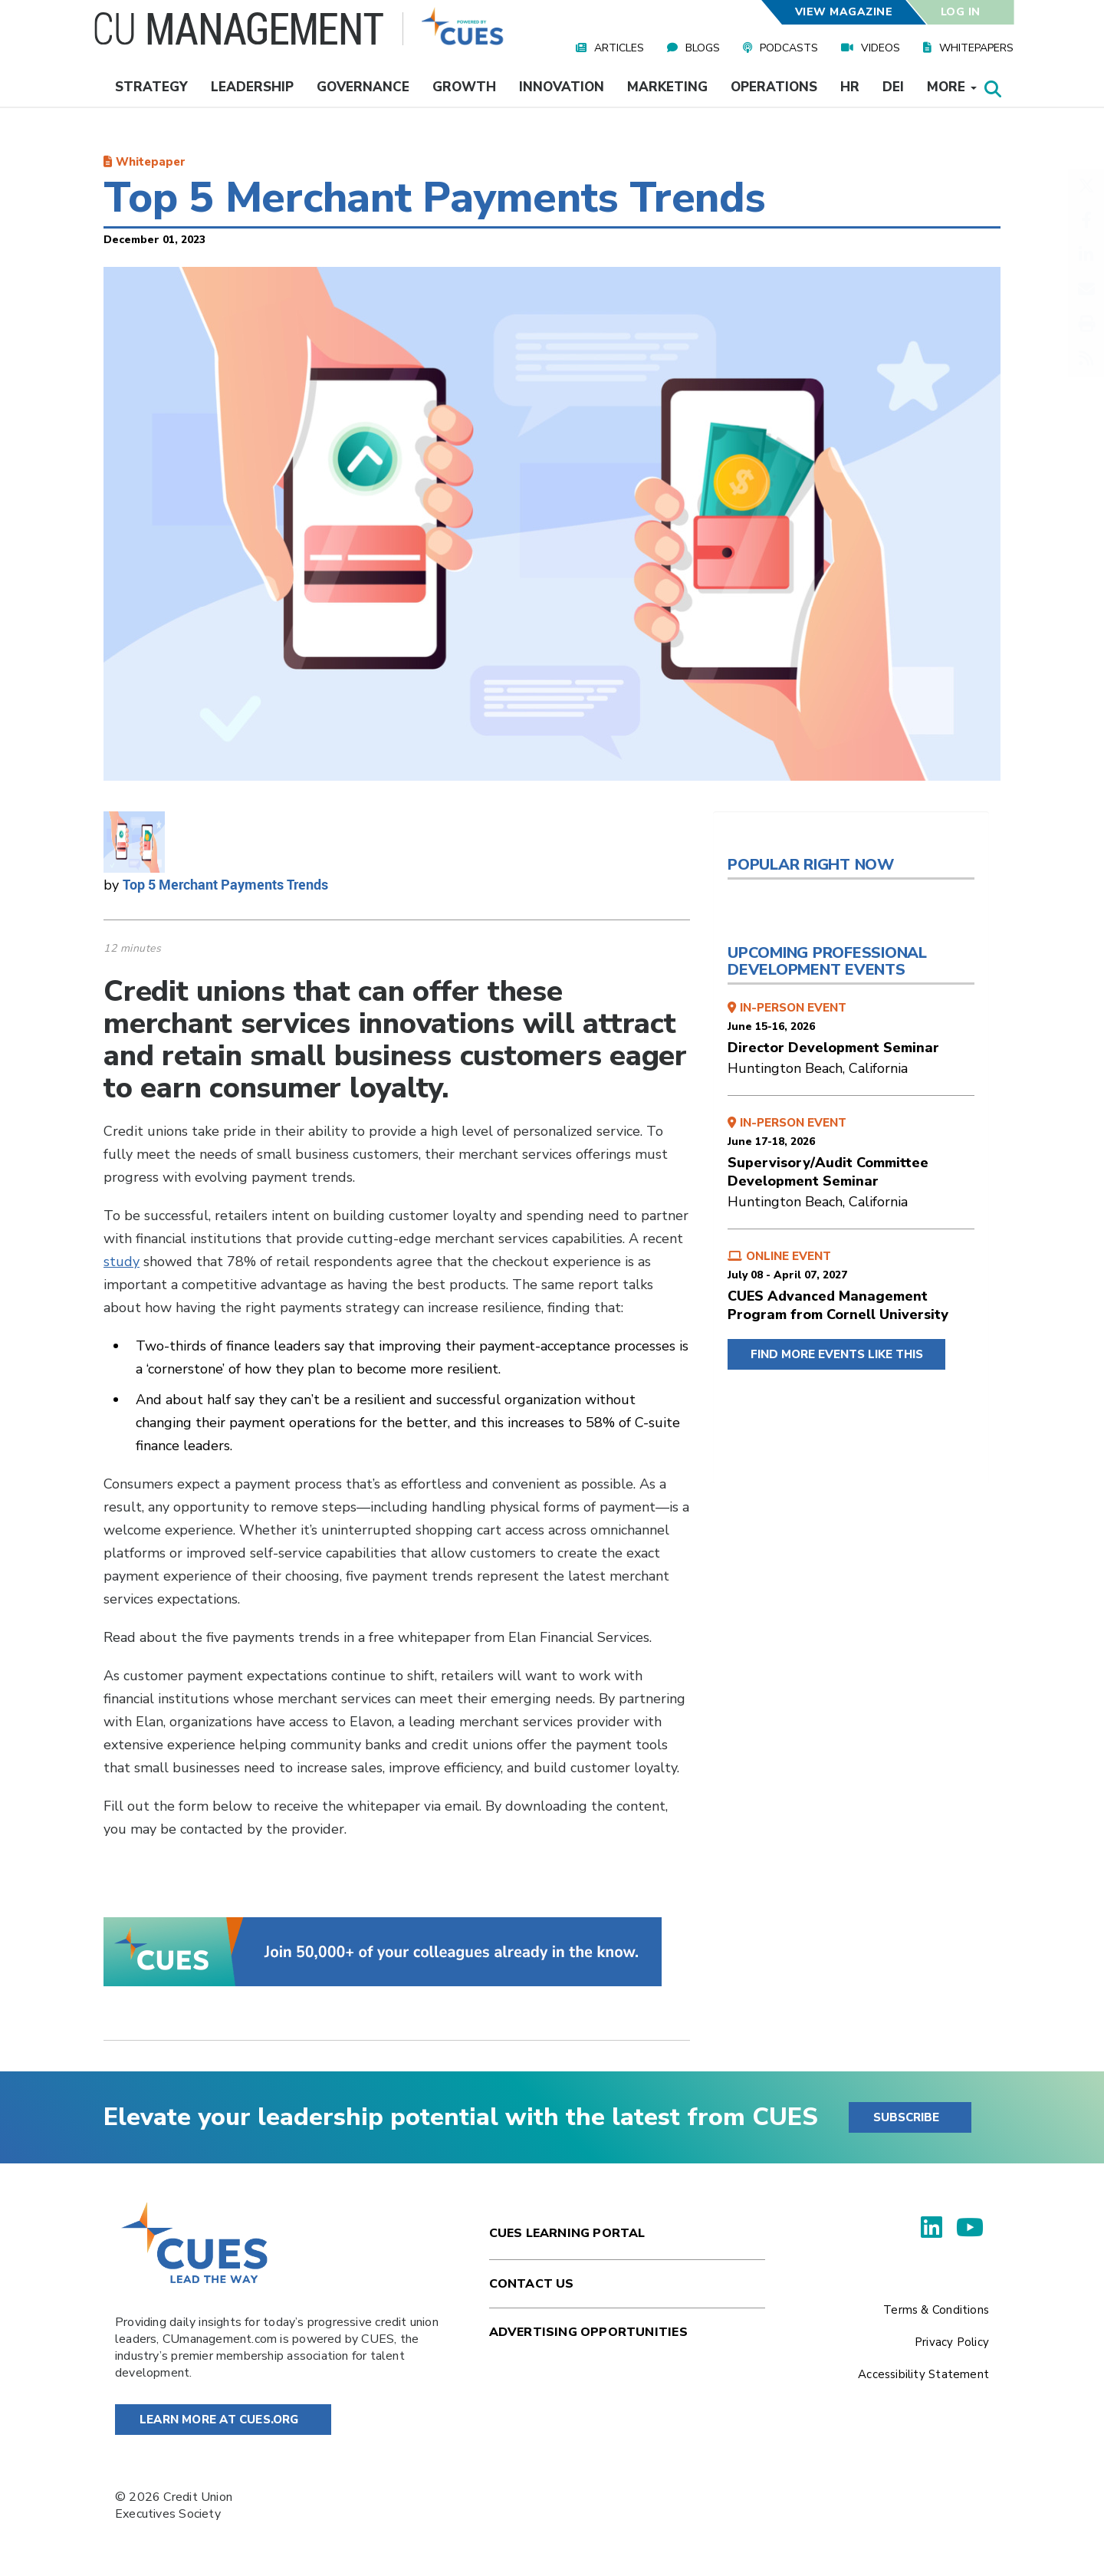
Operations (774, 87)
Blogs (702, 48)
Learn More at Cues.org (219, 2419)
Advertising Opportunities (588, 2332)
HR (849, 87)
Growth (464, 87)
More (952, 87)
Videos (880, 48)
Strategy (151, 87)
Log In (961, 12)
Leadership (252, 87)
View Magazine (843, 12)
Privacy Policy (952, 2342)
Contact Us (531, 2283)
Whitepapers (976, 48)
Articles (619, 48)
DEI (893, 87)
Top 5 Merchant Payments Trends (225, 884)
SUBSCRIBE (906, 2117)
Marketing (667, 87)
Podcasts (789, 48)
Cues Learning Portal (567, 2233)
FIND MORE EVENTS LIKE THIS (837, 1354)
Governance (363, 87)
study (122, 1261)
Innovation (561, 87)
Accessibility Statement (923, 2374)
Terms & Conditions (936, 2310)
